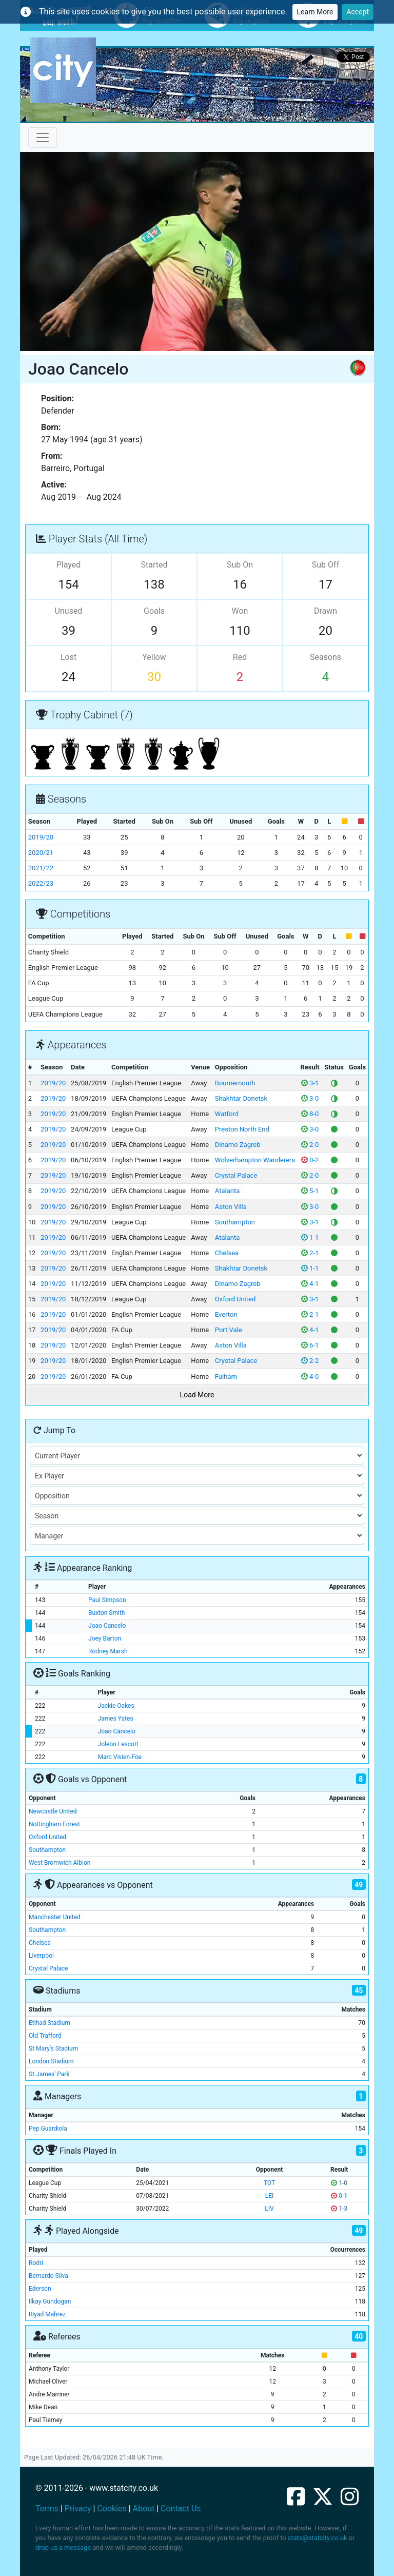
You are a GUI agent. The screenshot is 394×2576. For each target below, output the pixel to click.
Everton (226, 1314)
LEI (269, 2195)
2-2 (310, 1360)
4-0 (310, 1376)
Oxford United (235, 1299)
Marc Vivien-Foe (120, 1757)
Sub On (240, 565)
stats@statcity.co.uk (317, 2538)
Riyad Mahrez (47, 2314)
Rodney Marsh (107, 1651)
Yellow (154, 657)
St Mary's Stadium (53, 2048)
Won (240, 611)
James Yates (115, 1718)
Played (68, 565)
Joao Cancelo (107, 1625)
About (144, 2508)
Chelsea (227, 1253)
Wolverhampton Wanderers (255, 1160)
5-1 (310, 1191)
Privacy (78, 2508)
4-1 (310, 1283)
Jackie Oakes (116, 1705)
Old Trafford (45, 2035)
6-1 (310, 1345)
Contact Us (181, 2508)
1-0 (339, 2183)
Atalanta (227, 1191)
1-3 (339, 2208)
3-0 (310, 1098)
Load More (197, 1395)
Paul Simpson (107, 1600)
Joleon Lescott (118, 1744)
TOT (269, 2183)
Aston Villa (231, 1207)
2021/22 (40, 868)
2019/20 (40, 837)
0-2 (310, 1160)
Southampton (235, 1222)
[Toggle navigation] (42, 137)
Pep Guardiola (48, 2128)
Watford (227, 1114)
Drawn (325, 611)
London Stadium (51, 2061)
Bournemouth (235, 1083)
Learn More (315, 12)
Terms (46, 2508)
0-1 (339, 2195)
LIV (269, 2208)
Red (240, 657)
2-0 (310, 1144)
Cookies (111, 2508)
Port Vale (228, 1330)
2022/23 (40, 883)
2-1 (310, 1253)
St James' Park (49, 2074)
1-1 (310, 1237)
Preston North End (242, 1129)
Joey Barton (104, 1638)
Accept (357, 12)
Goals (154, 611)
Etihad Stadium (49, 2022)
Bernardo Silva (48, 2275)
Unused (69, 611)
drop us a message (63, 2547)
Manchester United (55, 1917)
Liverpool (41, 1955)
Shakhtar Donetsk (241, 1098)
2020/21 (40, 852)
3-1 (310, 1083)
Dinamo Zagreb (238, 1144)
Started (154, 565)
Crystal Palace (236, 1175)
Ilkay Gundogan (50, 2301)
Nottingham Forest (54, 1824)
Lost (68, 657)
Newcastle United (53, 1811)
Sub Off (325, 565)
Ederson (40, 2288)
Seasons (325, 657)
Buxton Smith (106, 1612)
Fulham (226, 1376)
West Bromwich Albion (59, 1862)
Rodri (36, 2263)
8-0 (310, 1114)
